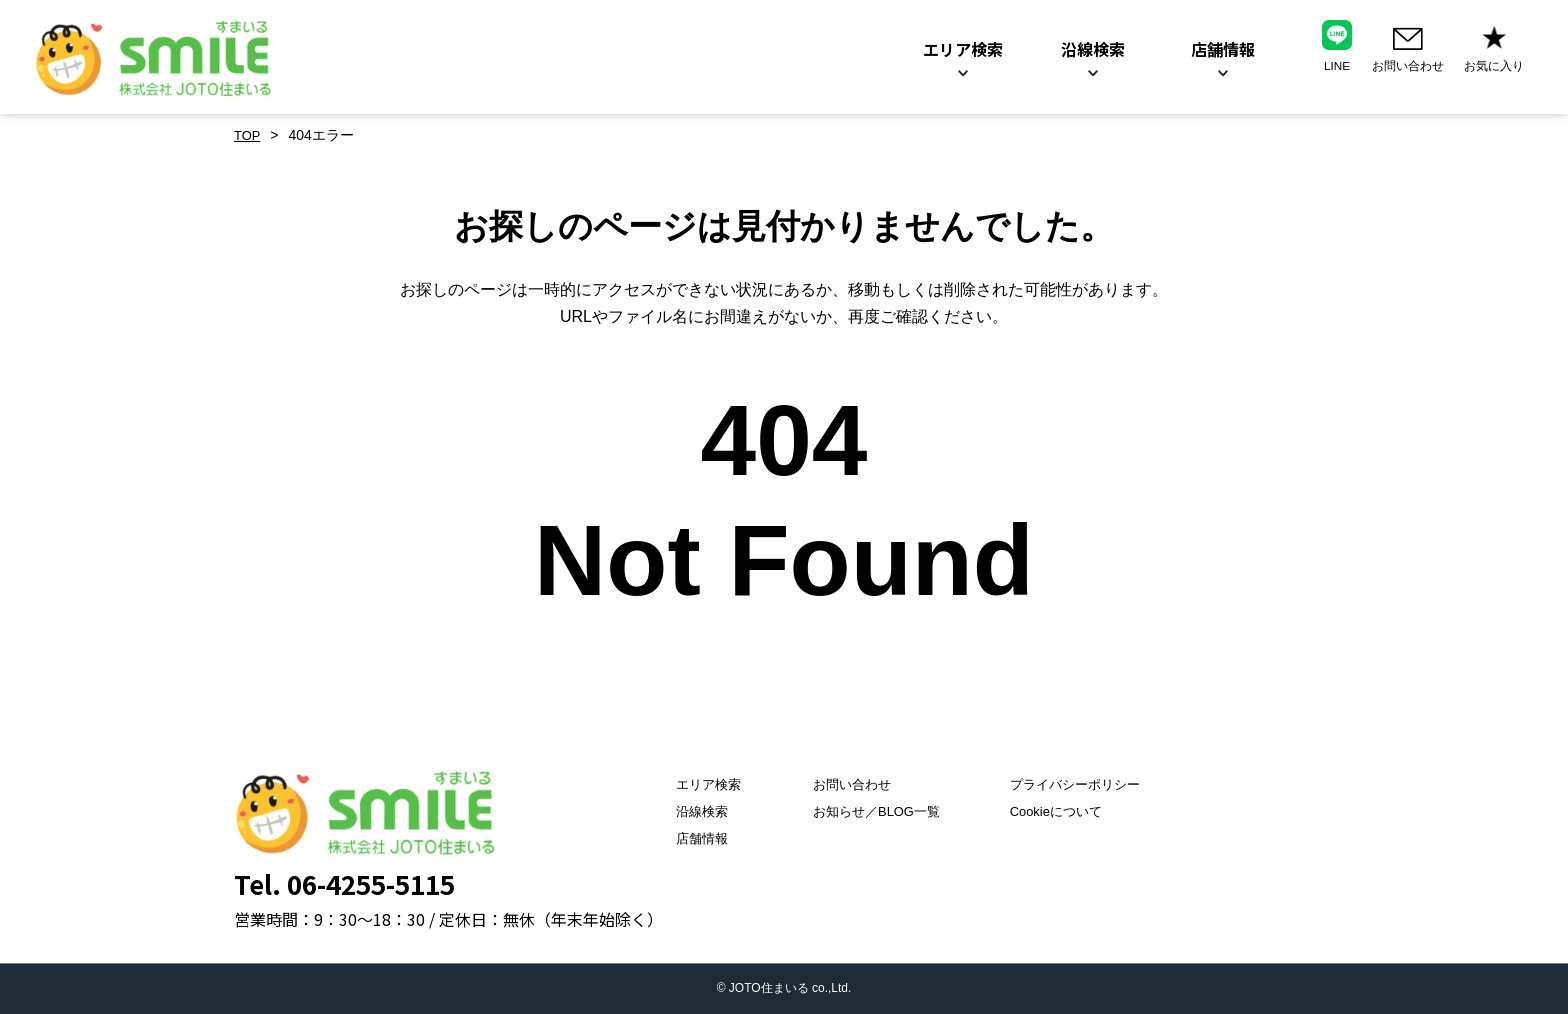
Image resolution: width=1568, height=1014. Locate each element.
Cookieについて (1063, 812)
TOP (248, 135)
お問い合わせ (843, 785)
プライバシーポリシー (1083, 785)
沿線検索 (681, 812)
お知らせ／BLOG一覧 (869, 812)
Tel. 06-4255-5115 (344, 883)
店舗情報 (681, 839)
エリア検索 (688, 785)
